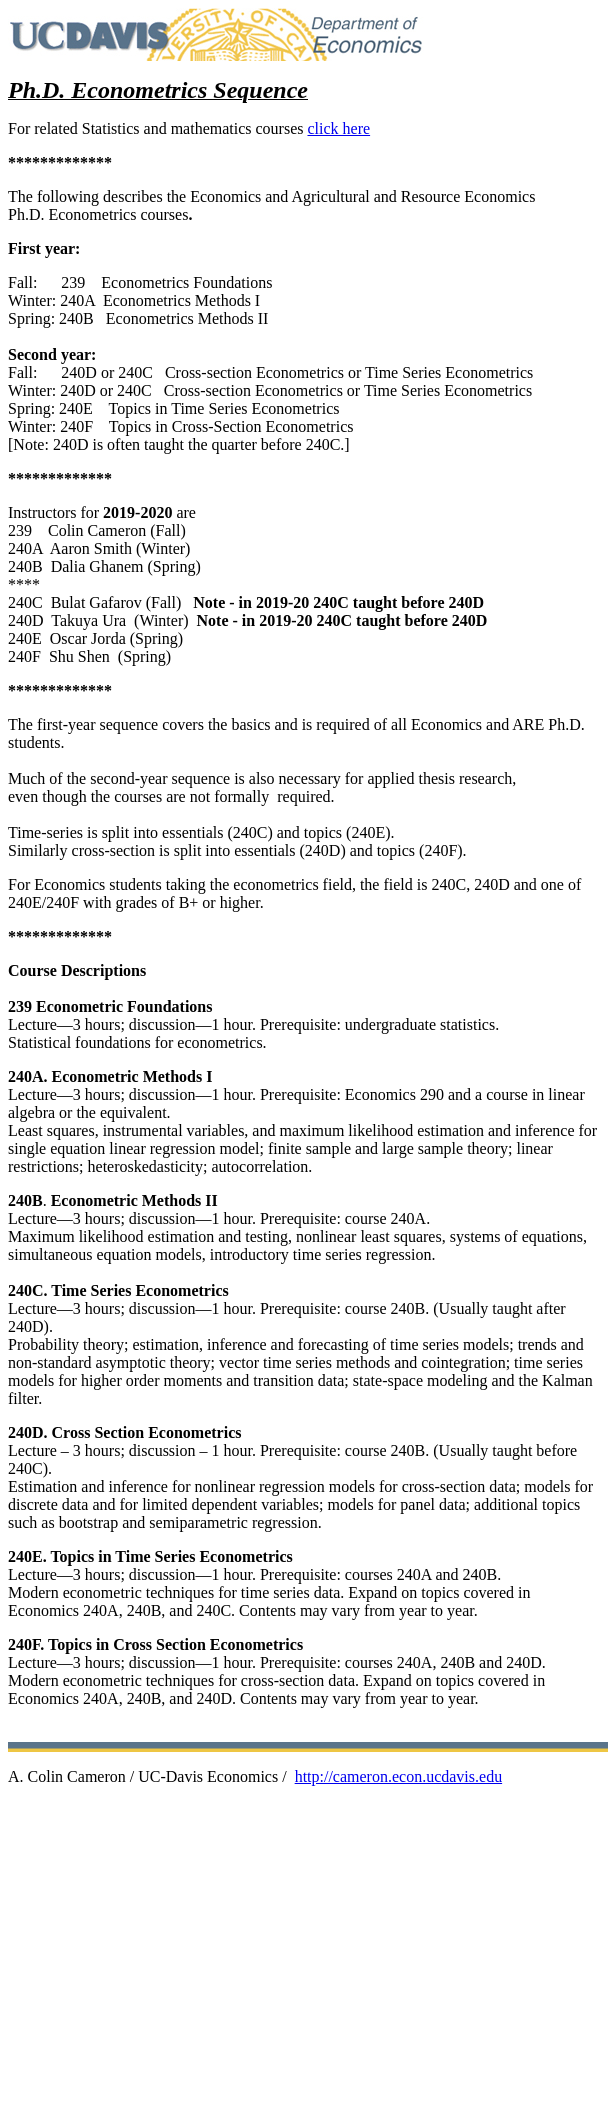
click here (338, 128)
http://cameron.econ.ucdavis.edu (398, 1776)
